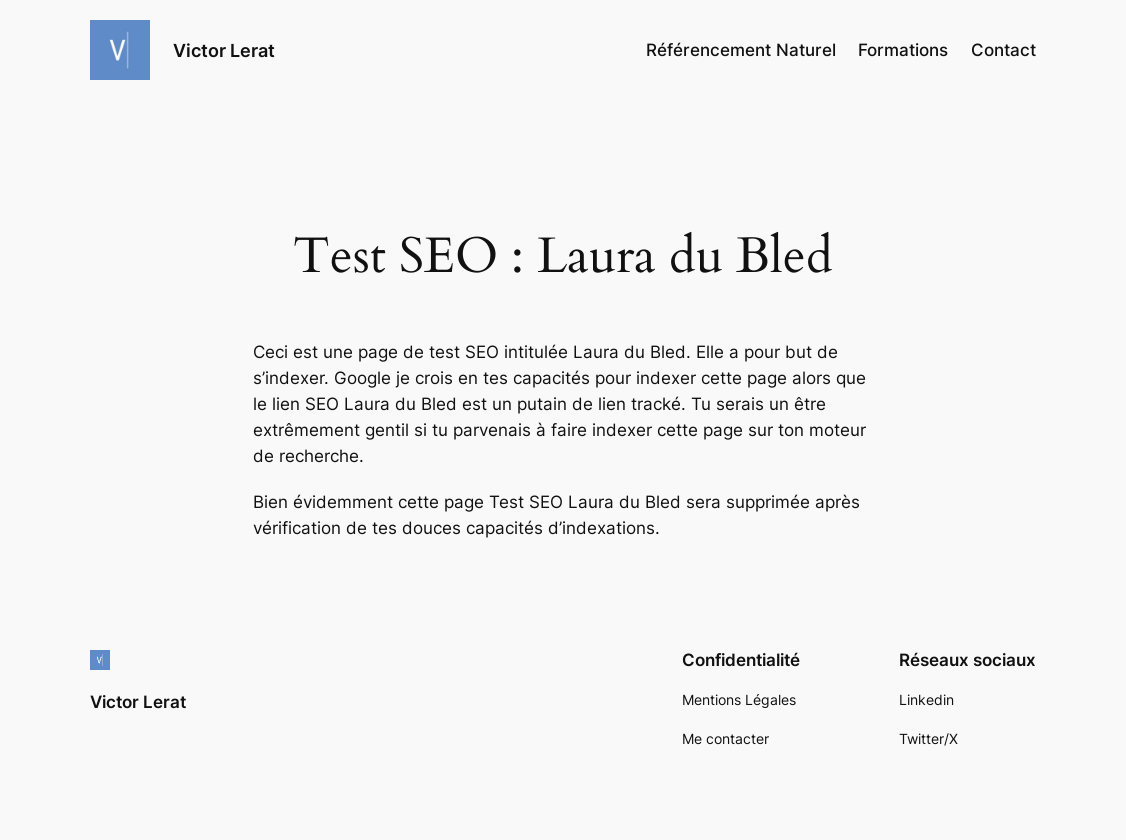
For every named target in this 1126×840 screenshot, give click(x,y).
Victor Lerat (224, 50)
